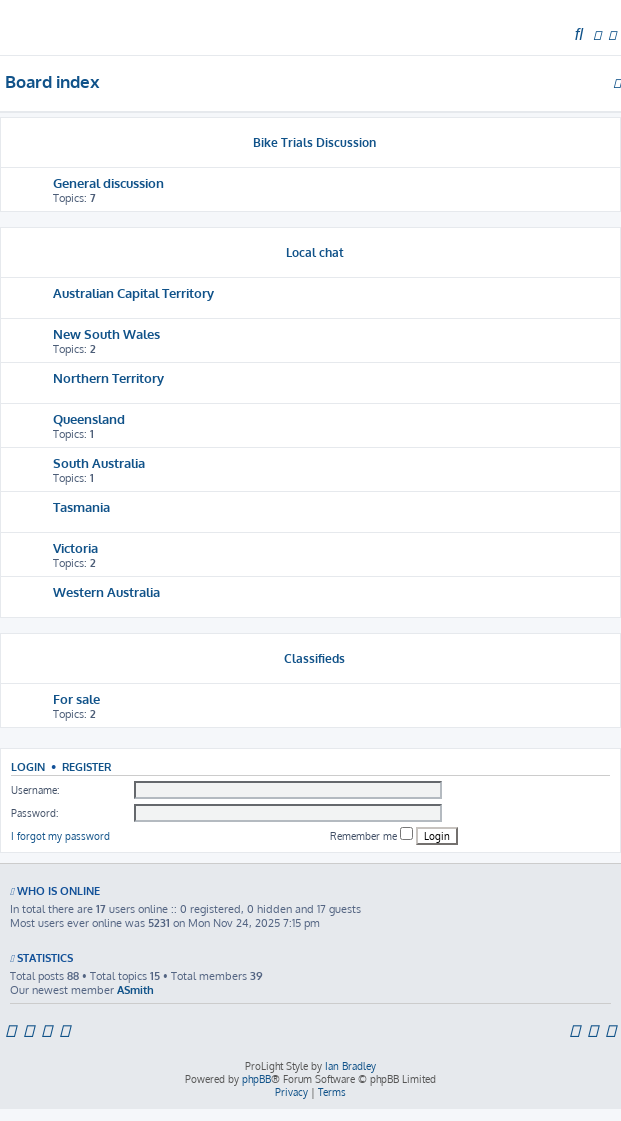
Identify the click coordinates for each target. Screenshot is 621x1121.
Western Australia (106, 591)
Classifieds (314, 658)
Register (86, 766)
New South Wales (106, 333)
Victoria (75, 547)
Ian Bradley (350, 1066)
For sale (76, 698)
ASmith (135, 990)
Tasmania (81, 506)
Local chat (315, 252)
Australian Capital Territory (133, 292)
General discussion (108, 182)
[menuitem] (579, 35)
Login (28, 766)
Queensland (89, 418)
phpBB (256, 1079)
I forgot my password (60, 836)
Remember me (371, 834)
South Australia (99, 462)
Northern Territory (108, 377)
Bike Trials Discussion (314, 142)
